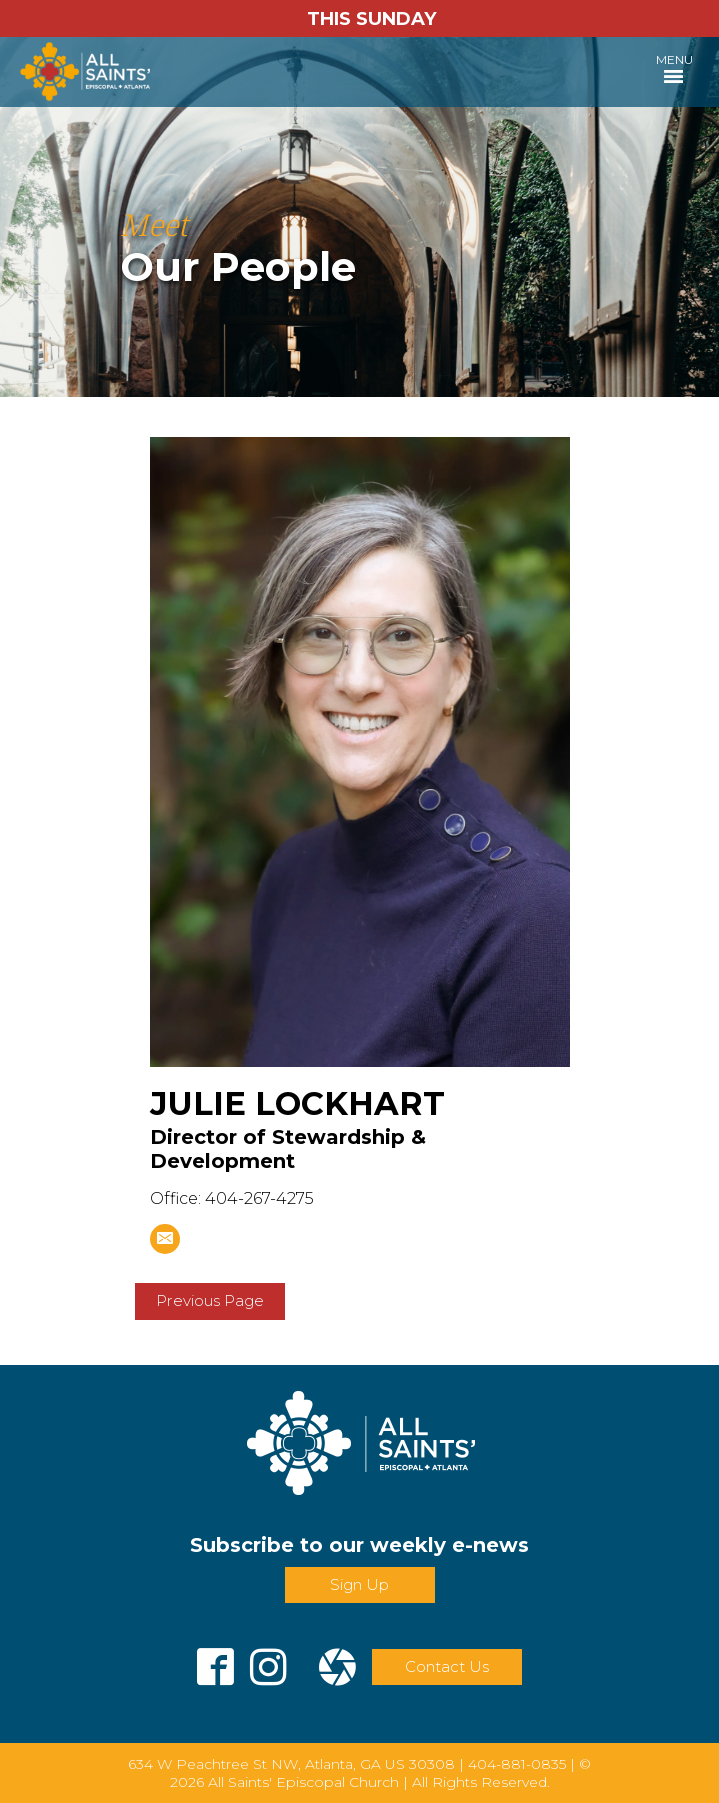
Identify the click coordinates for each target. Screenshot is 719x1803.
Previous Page (210, 1300)
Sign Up (359, 1584)
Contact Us (447, 1666)
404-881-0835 (517, 1764)
